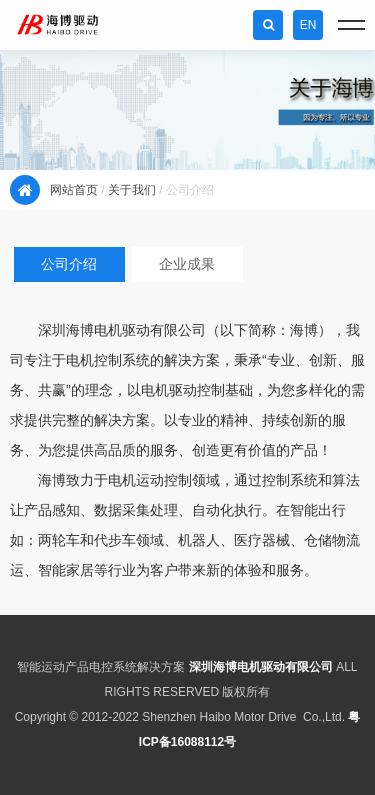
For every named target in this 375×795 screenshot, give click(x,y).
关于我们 (132, 190)
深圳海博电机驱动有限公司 (261, 667)
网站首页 (74, 190)
